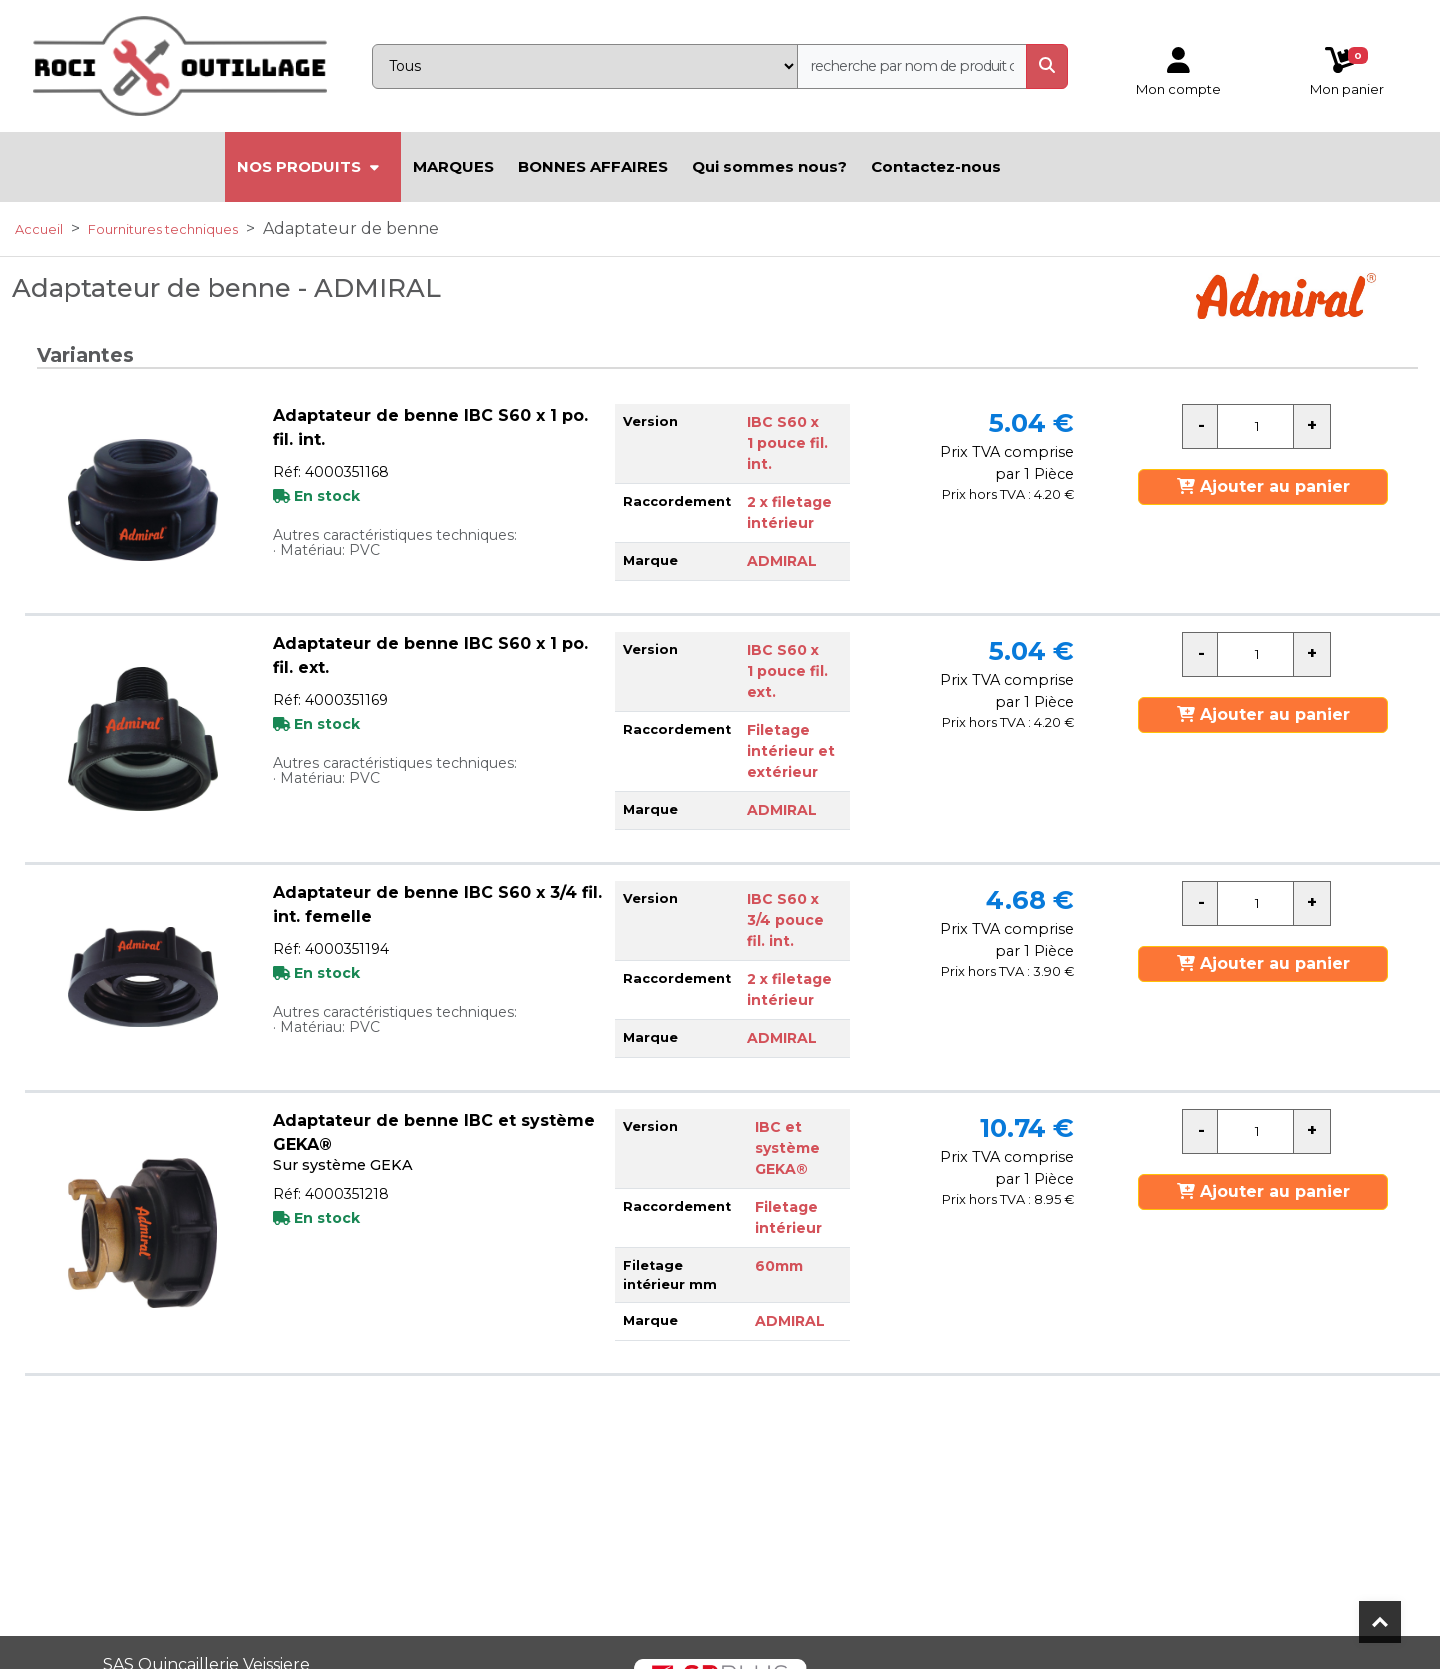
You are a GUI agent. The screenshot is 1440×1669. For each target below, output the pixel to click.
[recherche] (912, 66)
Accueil (39, 229)
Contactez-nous (936, 166)
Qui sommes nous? (769, 166)
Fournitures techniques (163, 229)
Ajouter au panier (1263, 486)
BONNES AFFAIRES (593, 166)
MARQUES (453, 166)
